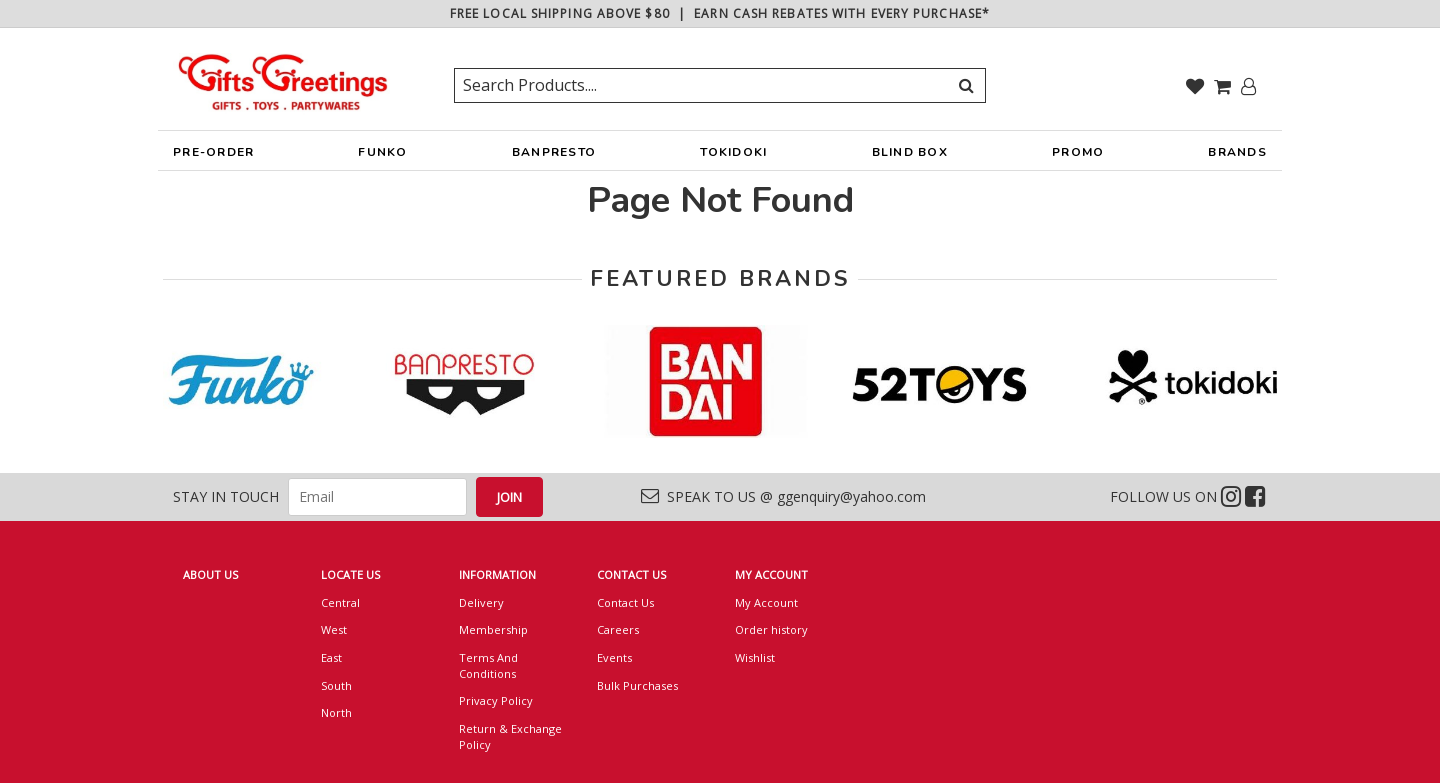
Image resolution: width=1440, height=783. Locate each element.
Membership (493, 629)
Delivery (481, 602)
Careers (618, 629)
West (334, 629)
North (336, 712)
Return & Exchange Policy (510, 736)
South (336, 685)
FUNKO (382, 157)
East (331, 657)
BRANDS (1237, 157)
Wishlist (755, 657)
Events (614, 657)
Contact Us (625, 602)
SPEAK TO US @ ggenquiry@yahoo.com (783, 496)
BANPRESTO (554, 157)
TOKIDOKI (733, 157)
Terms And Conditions (488, 665)
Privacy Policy (496, 700)
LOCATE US (350, 574)
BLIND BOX (910, 152)
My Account (766, 602)
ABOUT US (210, 574)
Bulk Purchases (637, 685)
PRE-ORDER (213, 157)
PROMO (1078, 152)
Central (340, 602)
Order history (771, 629)
